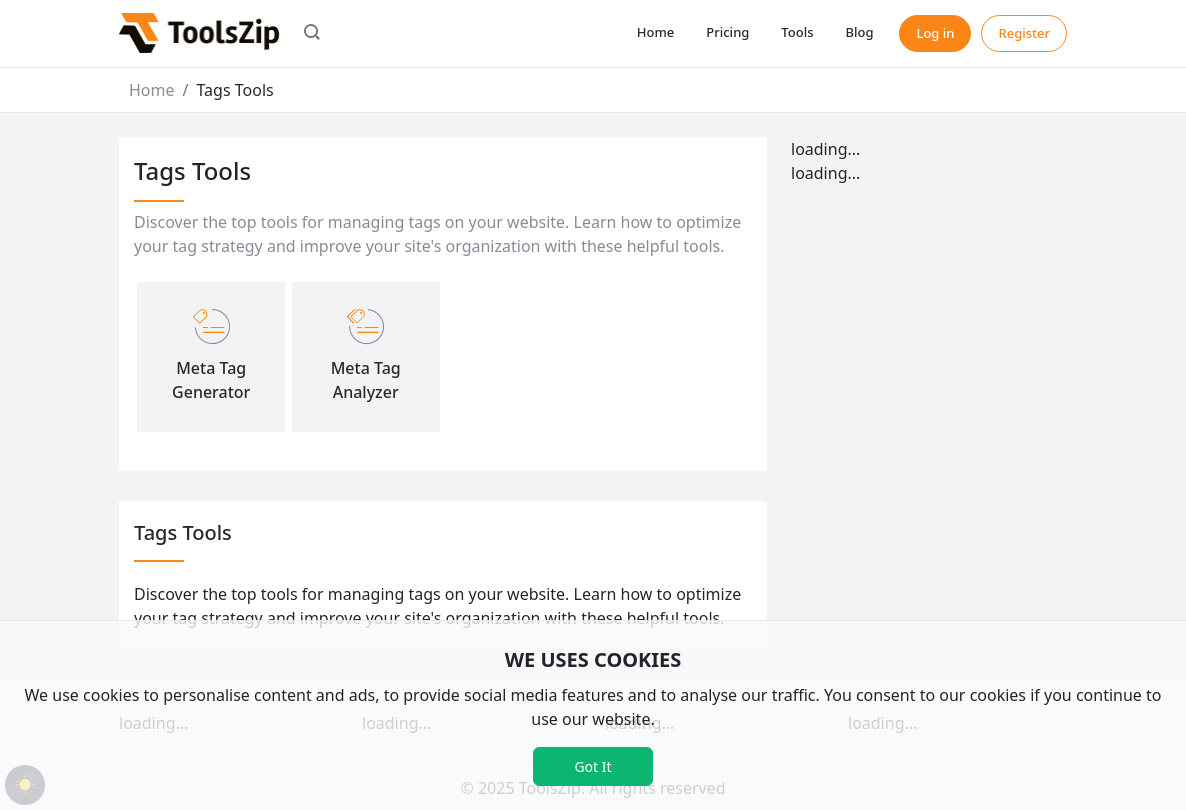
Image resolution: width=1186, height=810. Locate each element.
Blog (859, 32)
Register (1024, 33)
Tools (797, 32)
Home (655, 32)
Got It (592, 766)
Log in (935, 33)
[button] (312, 34)
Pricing (727, 32)
